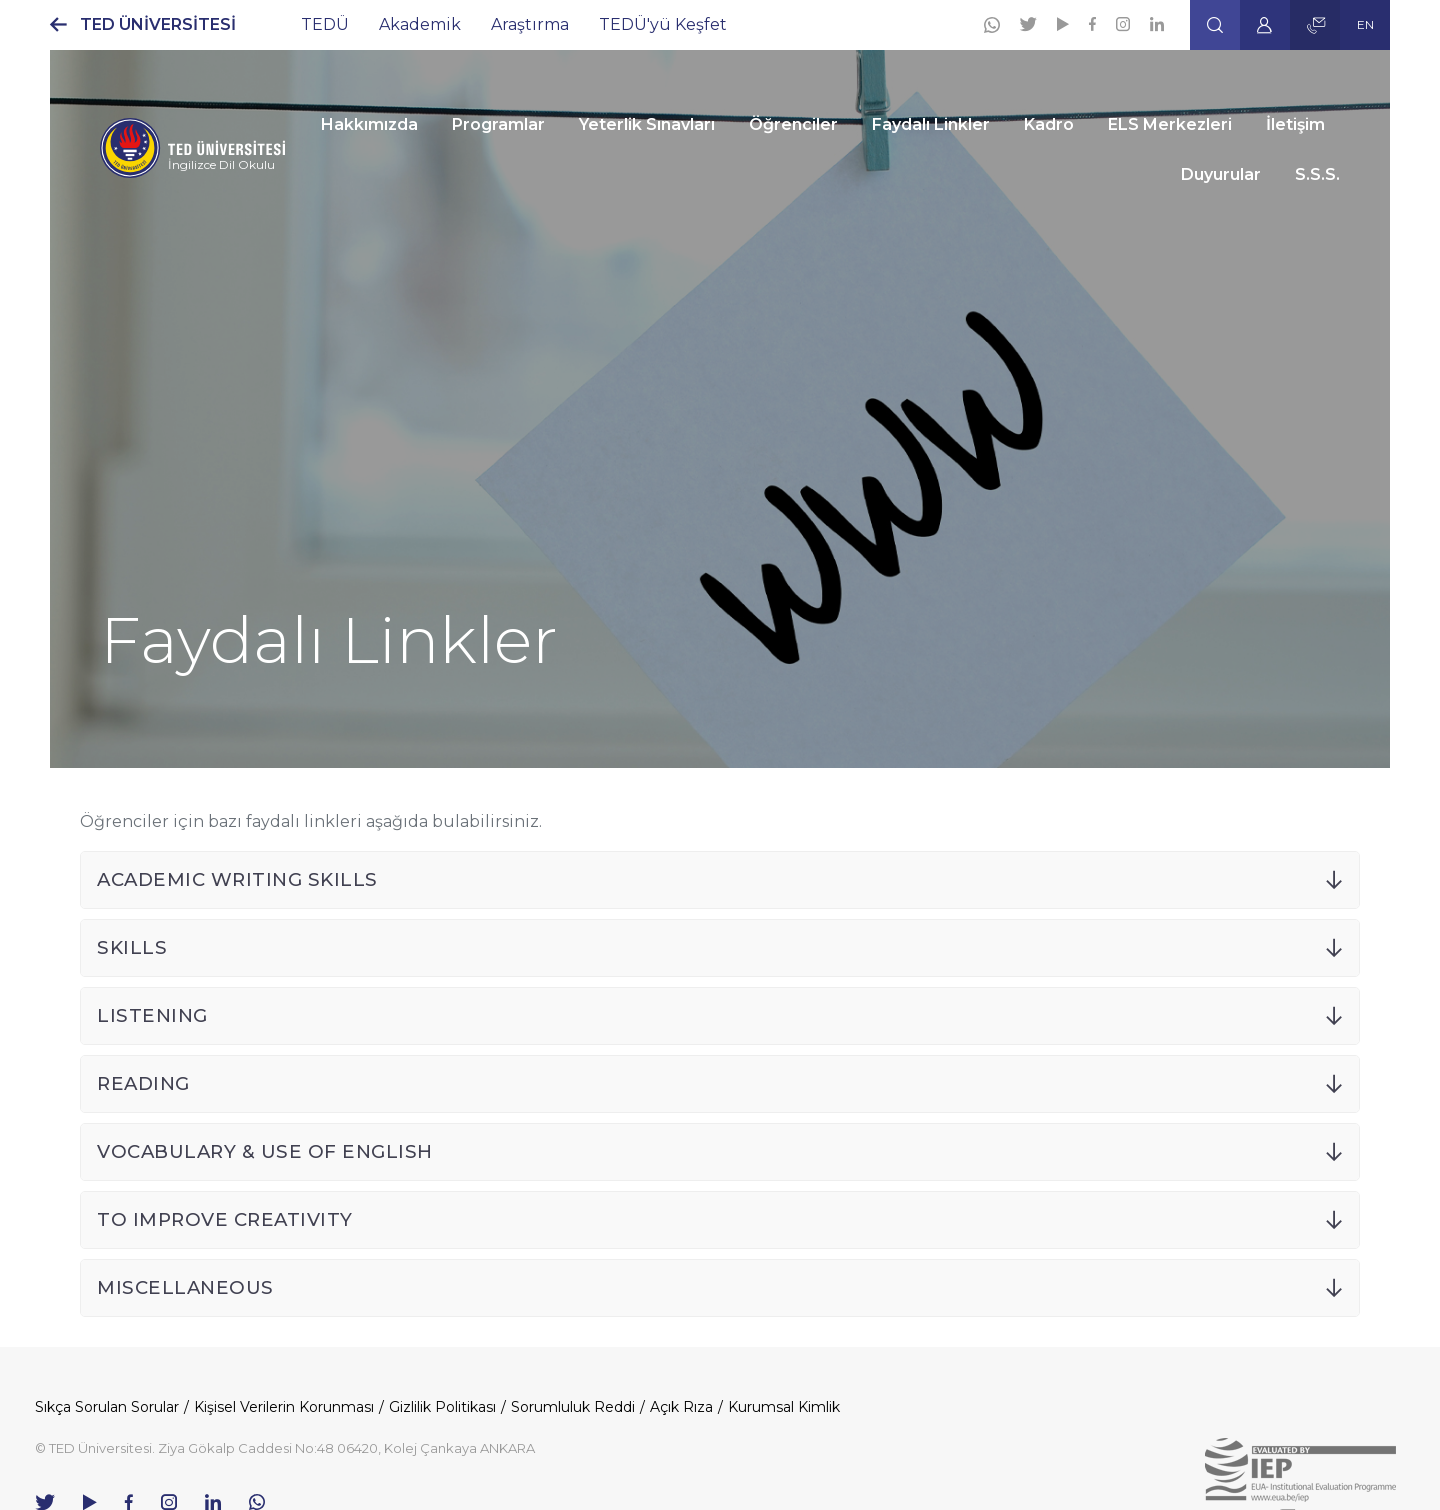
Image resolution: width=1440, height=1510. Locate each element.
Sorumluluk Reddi (573, 1407)
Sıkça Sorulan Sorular (107, 1407)
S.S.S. (1317, 174)
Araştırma (530, 24)
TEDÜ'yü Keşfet (663, 24)
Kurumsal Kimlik (784, 1407)
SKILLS (132, 947)
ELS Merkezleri (1170, 124)
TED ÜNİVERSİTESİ (158, 24)
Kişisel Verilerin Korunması (284, 1407)
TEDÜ (325, 24)
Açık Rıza (681, 1407)
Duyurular (1221, 174)
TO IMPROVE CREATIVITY (225, 1219)
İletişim (1295, 124)
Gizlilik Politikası (442, 1407)
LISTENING (152, 1015)
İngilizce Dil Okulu (221, 164)
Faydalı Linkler (931, 124)
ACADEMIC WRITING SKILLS (237, 879)
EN (1365, 24)
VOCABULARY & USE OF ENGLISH (265, 1151)
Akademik (420, 24)
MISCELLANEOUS (185, 1287)
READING (143, 1083)
